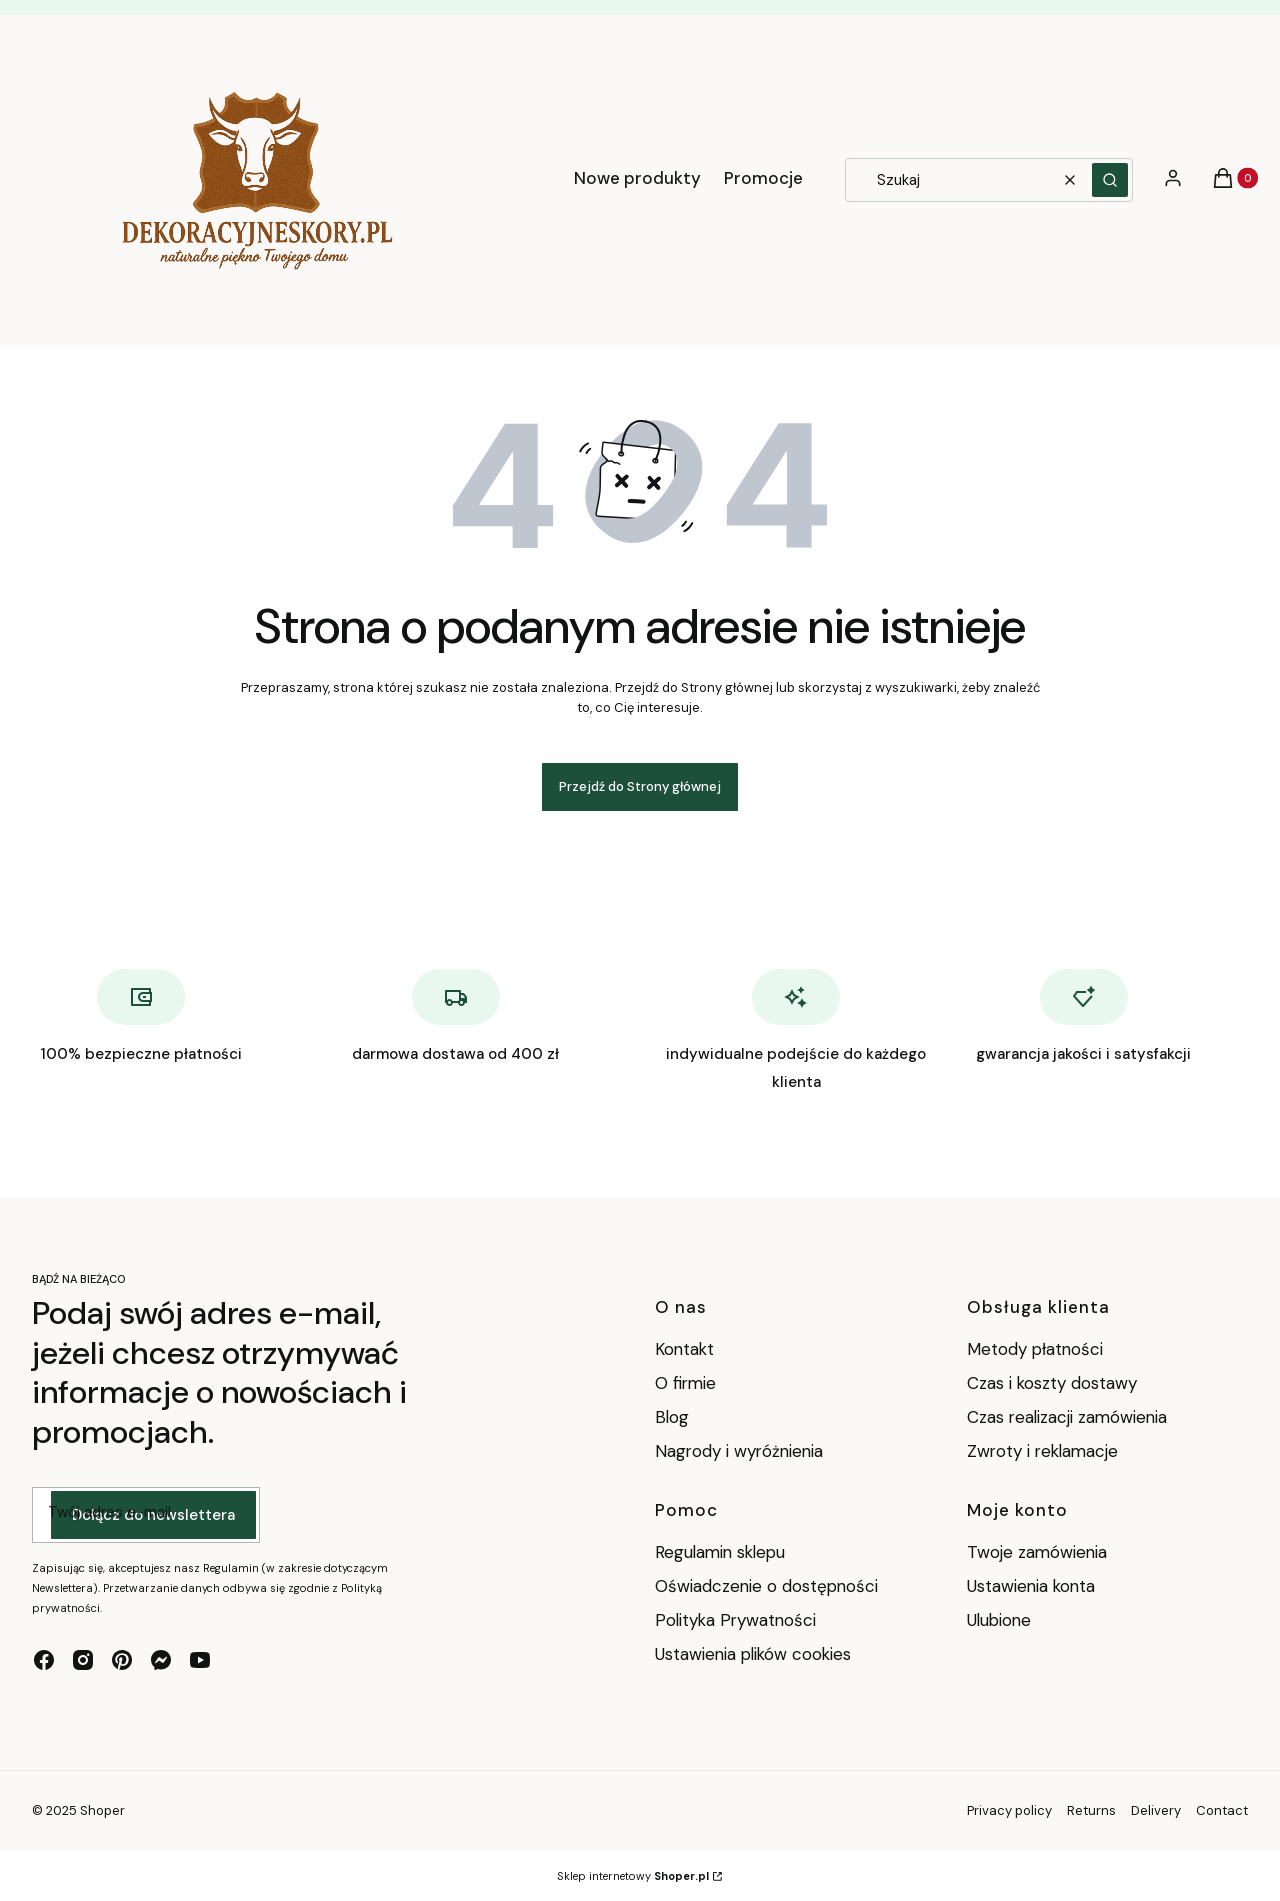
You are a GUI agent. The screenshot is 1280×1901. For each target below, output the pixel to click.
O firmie (685, 1383)
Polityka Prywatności (735, 1620)
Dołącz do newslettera (153, 1515)
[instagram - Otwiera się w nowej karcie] (83, 1660)
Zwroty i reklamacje (1042, 1451)
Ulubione (999, 1620)
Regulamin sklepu (720, 1552)
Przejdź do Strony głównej (640, 786)
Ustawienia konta (1031, 1586)
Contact (1222, 1810)
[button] (1110, 180)
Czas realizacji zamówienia (1067, 1417)
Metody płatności (1035, 1349)
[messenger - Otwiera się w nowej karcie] (161, 1660)
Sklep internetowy (633, 1876)
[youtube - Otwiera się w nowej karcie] (200, 1660)
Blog (672, 1417)
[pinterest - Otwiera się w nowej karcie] (122, 1660)
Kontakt (684, 1349)
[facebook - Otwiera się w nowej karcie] (44, 1660)
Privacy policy (1009, 1810)
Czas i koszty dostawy (1052, 1383)
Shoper (102, 1810)
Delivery (1156, 1810)
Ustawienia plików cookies (755, 1654)
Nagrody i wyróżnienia (739, 1451)
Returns (1091, 1810)
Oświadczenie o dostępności (766, 1586)
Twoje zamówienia (1037, 1552)
